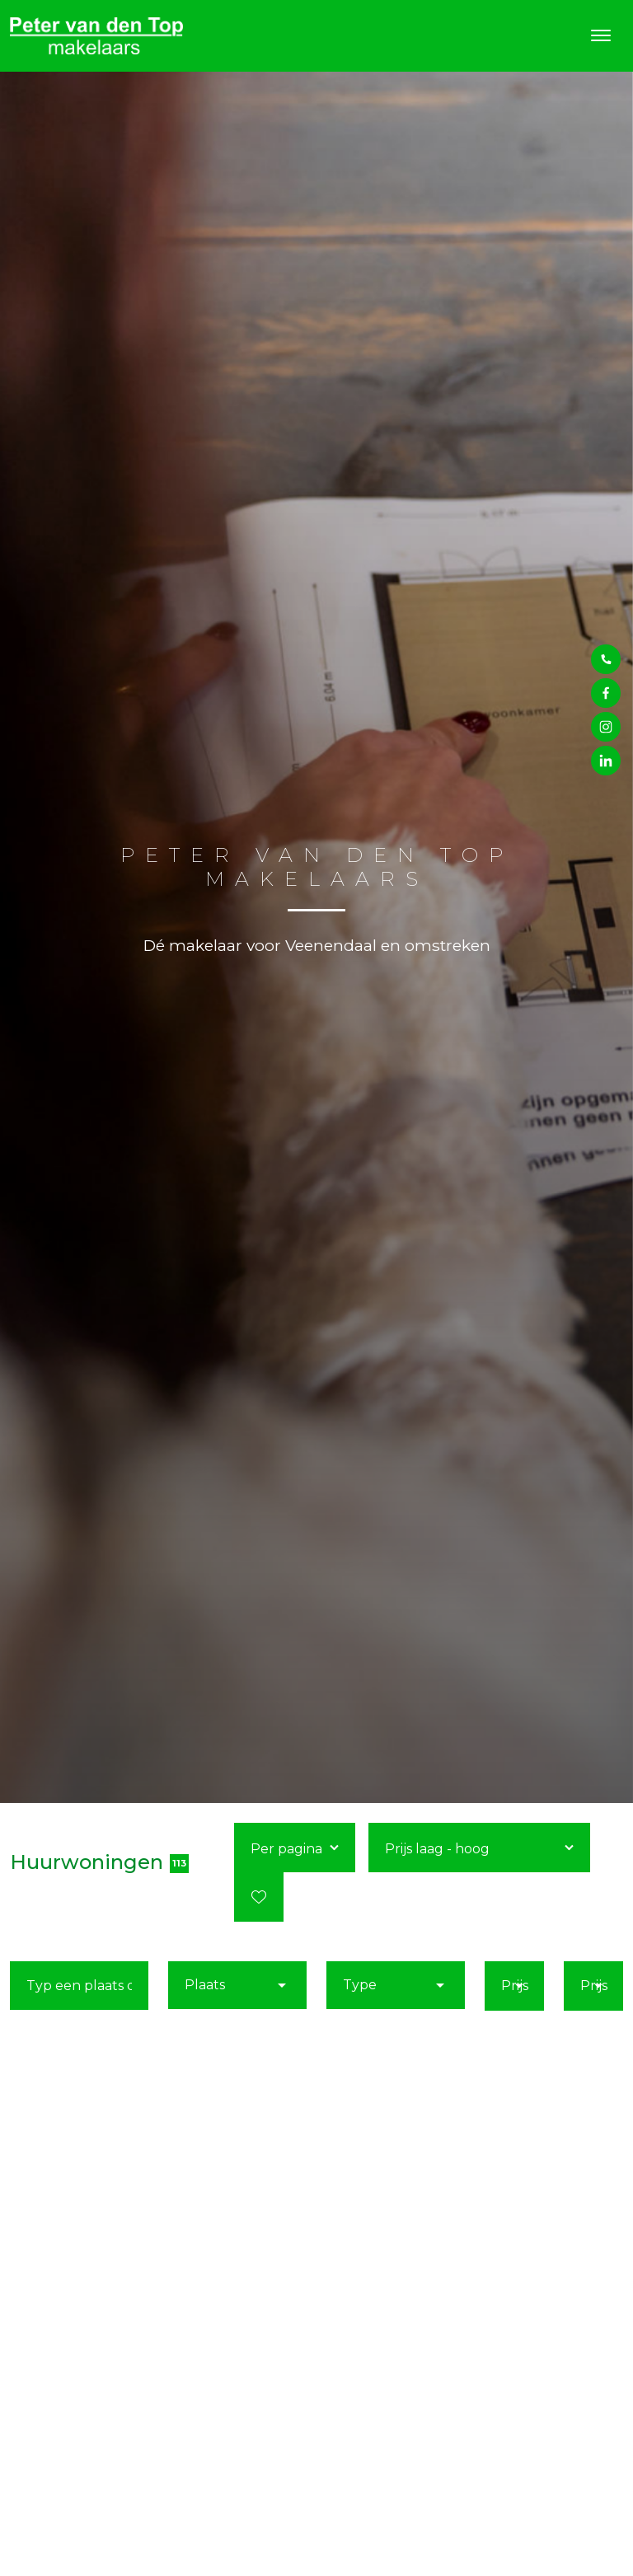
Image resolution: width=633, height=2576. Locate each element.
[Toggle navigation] (600, 35)
